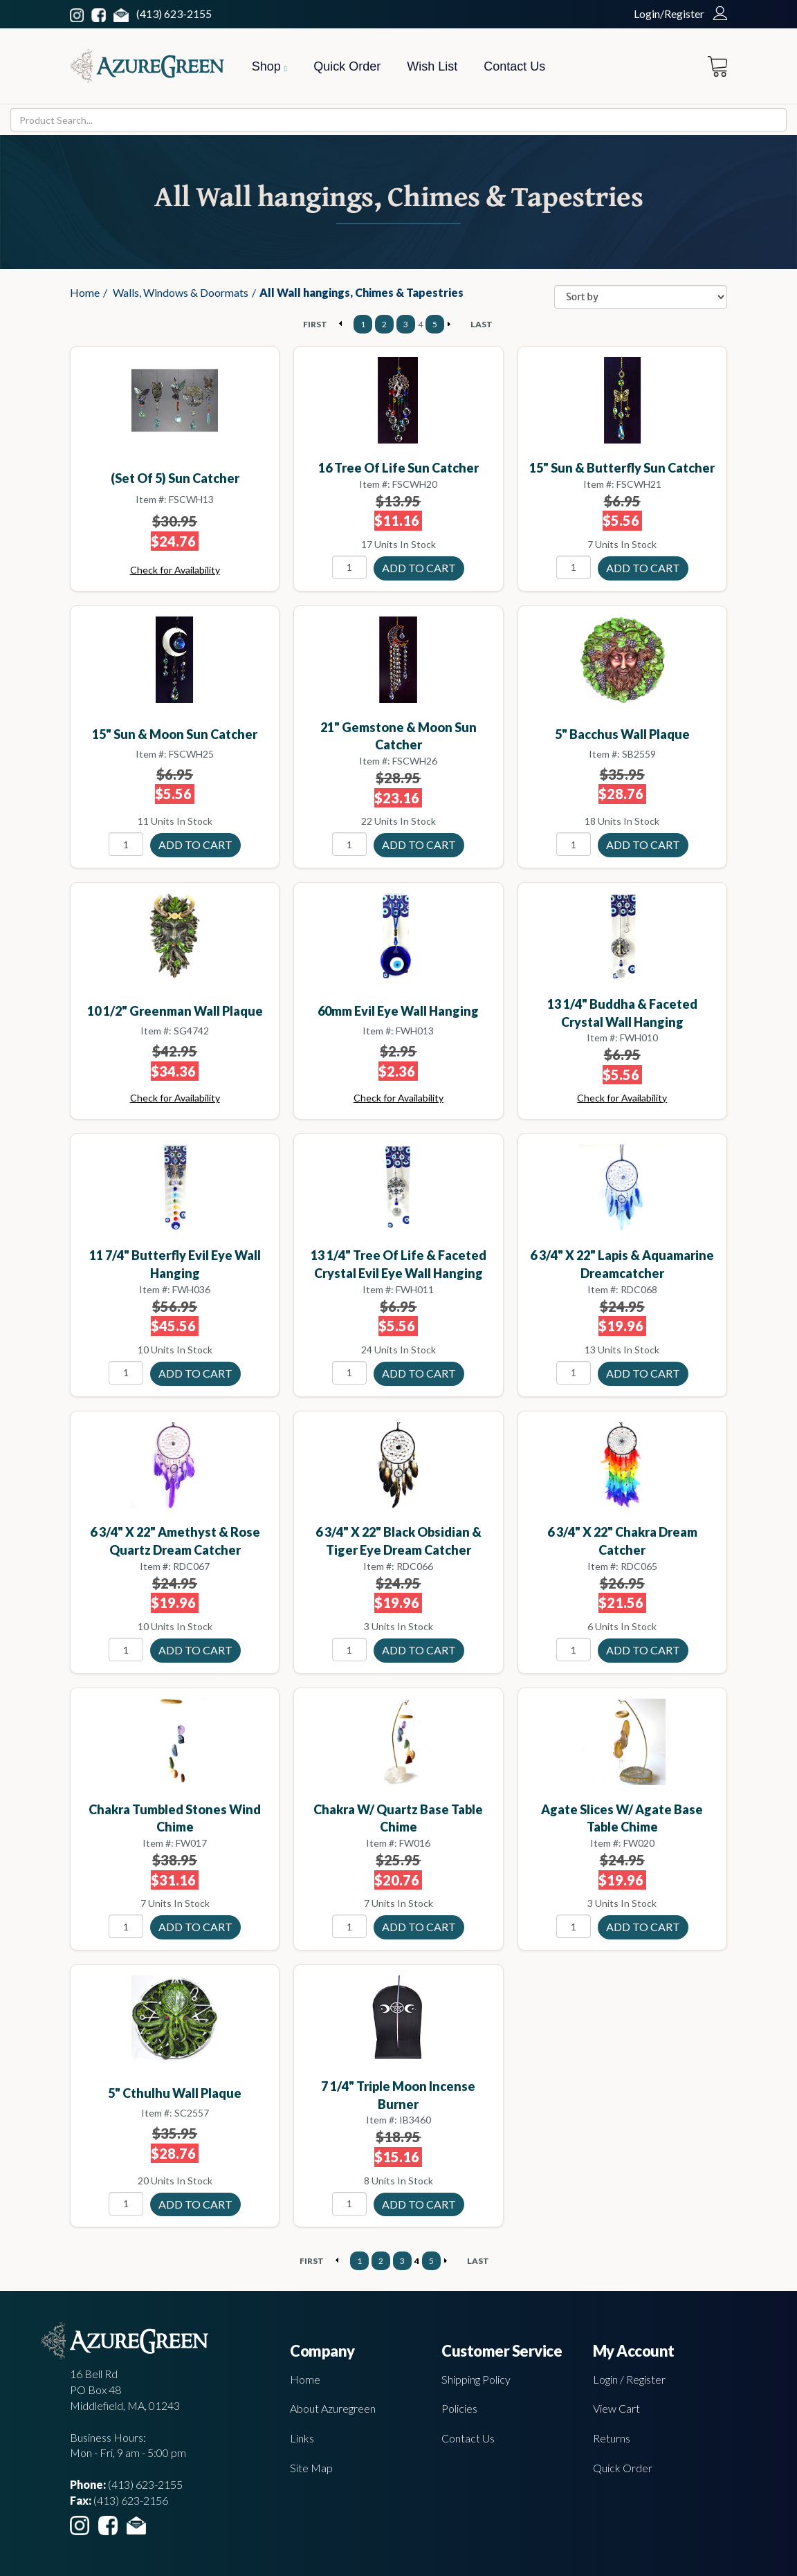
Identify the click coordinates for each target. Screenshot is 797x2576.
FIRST (315, 324)
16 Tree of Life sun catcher (398, 467)
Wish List (432, 66)
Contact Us (514, 66)
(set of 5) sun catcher (175, 478)
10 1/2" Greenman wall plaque (175, 1010)
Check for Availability (175, 570)
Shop (269, 66)
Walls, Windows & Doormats (180, 292)
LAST (481, 324)
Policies (459, 2408)
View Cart (616, 2408)
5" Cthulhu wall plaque (174, 2093)
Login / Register (629, 2379)
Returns (611, 2438)
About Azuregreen (333, 2408)
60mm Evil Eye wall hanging (398, 1010)
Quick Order (347, 66)
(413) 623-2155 (174, 13)
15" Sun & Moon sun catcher (174, 734)
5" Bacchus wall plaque (622, 734)
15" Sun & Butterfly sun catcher (622, 467)
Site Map (311, 2467)
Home (85, 292)
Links (302, 2438)
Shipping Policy (476, 2379)
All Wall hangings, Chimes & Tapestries (361, 292)
